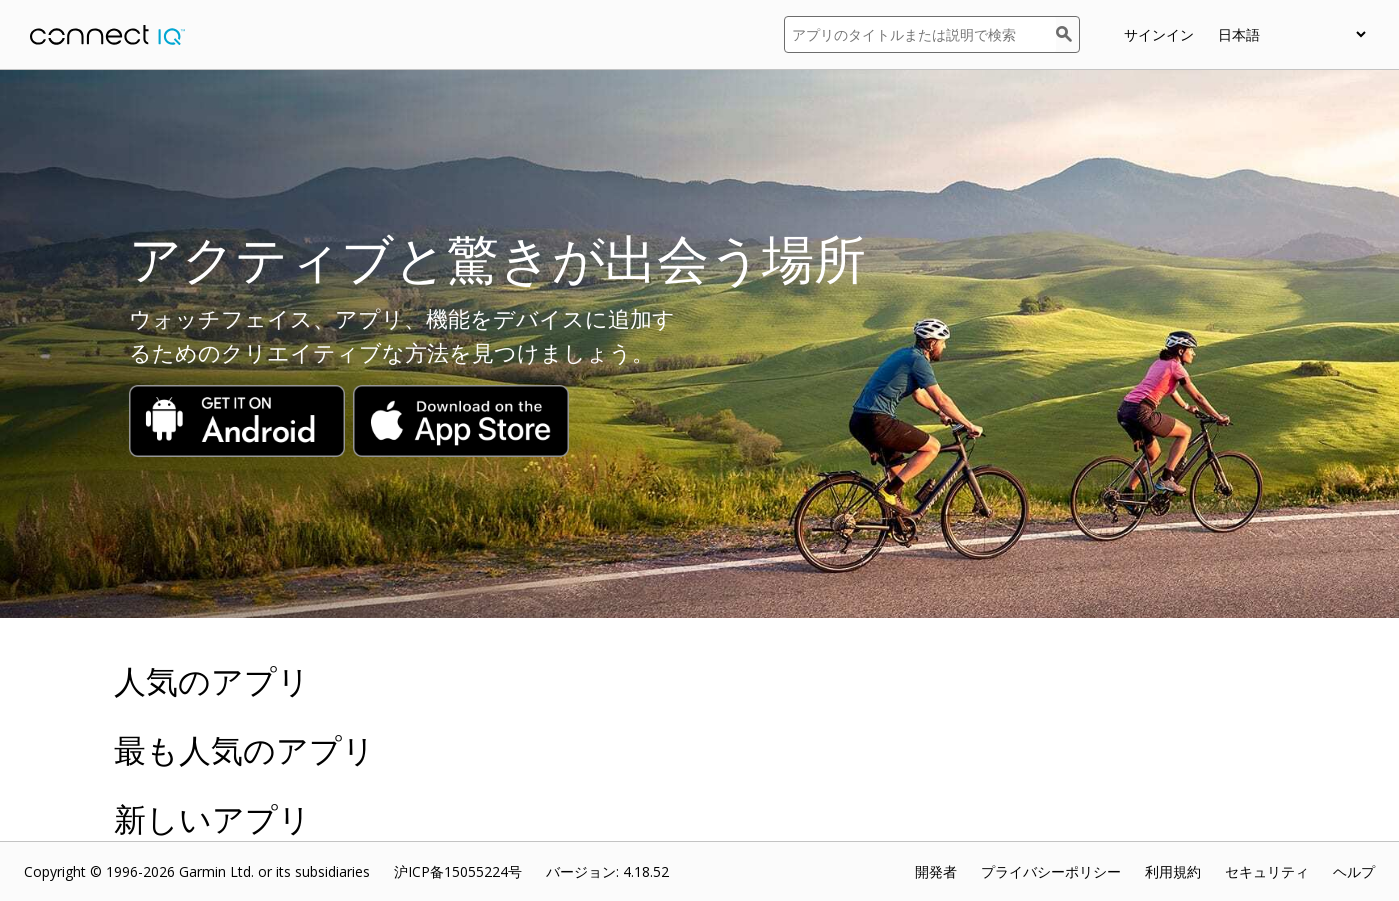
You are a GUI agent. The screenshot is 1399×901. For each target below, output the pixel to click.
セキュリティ (1267, 871)
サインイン (1159, 34)
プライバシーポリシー (1051, 871)
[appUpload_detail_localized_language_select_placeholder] (1291, 34)
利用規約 (1173, 871)
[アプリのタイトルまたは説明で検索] (920, 34)
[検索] (1068, 34)
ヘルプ (1354, 871)
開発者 (936, 871)
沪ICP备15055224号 (458, 871)
